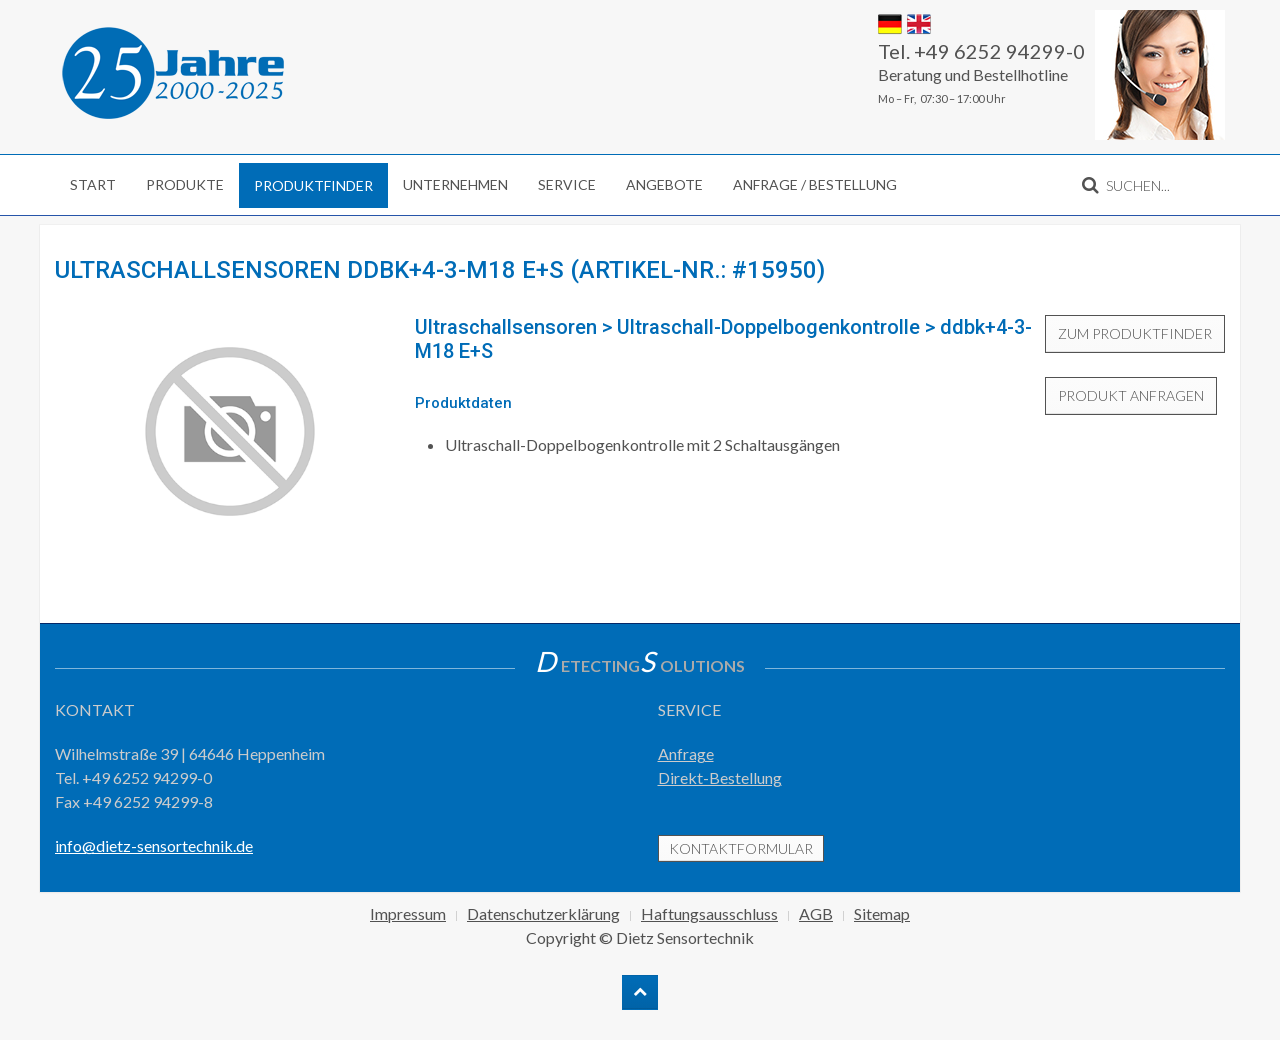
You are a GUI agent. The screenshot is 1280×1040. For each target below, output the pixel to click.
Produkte (185, 184)
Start (93, 184)
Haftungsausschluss (709, 913)
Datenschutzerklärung (543, 913)
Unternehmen (455, 184)
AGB (816, 913)
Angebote (664, 184)
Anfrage (686, 753)
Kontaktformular (741, 848)
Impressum (408, 913)
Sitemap (882, 913)
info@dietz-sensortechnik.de (154, 845)
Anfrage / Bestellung (815, 184)
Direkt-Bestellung (720, 777)
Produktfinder (313, 185)
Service (567, 184)
